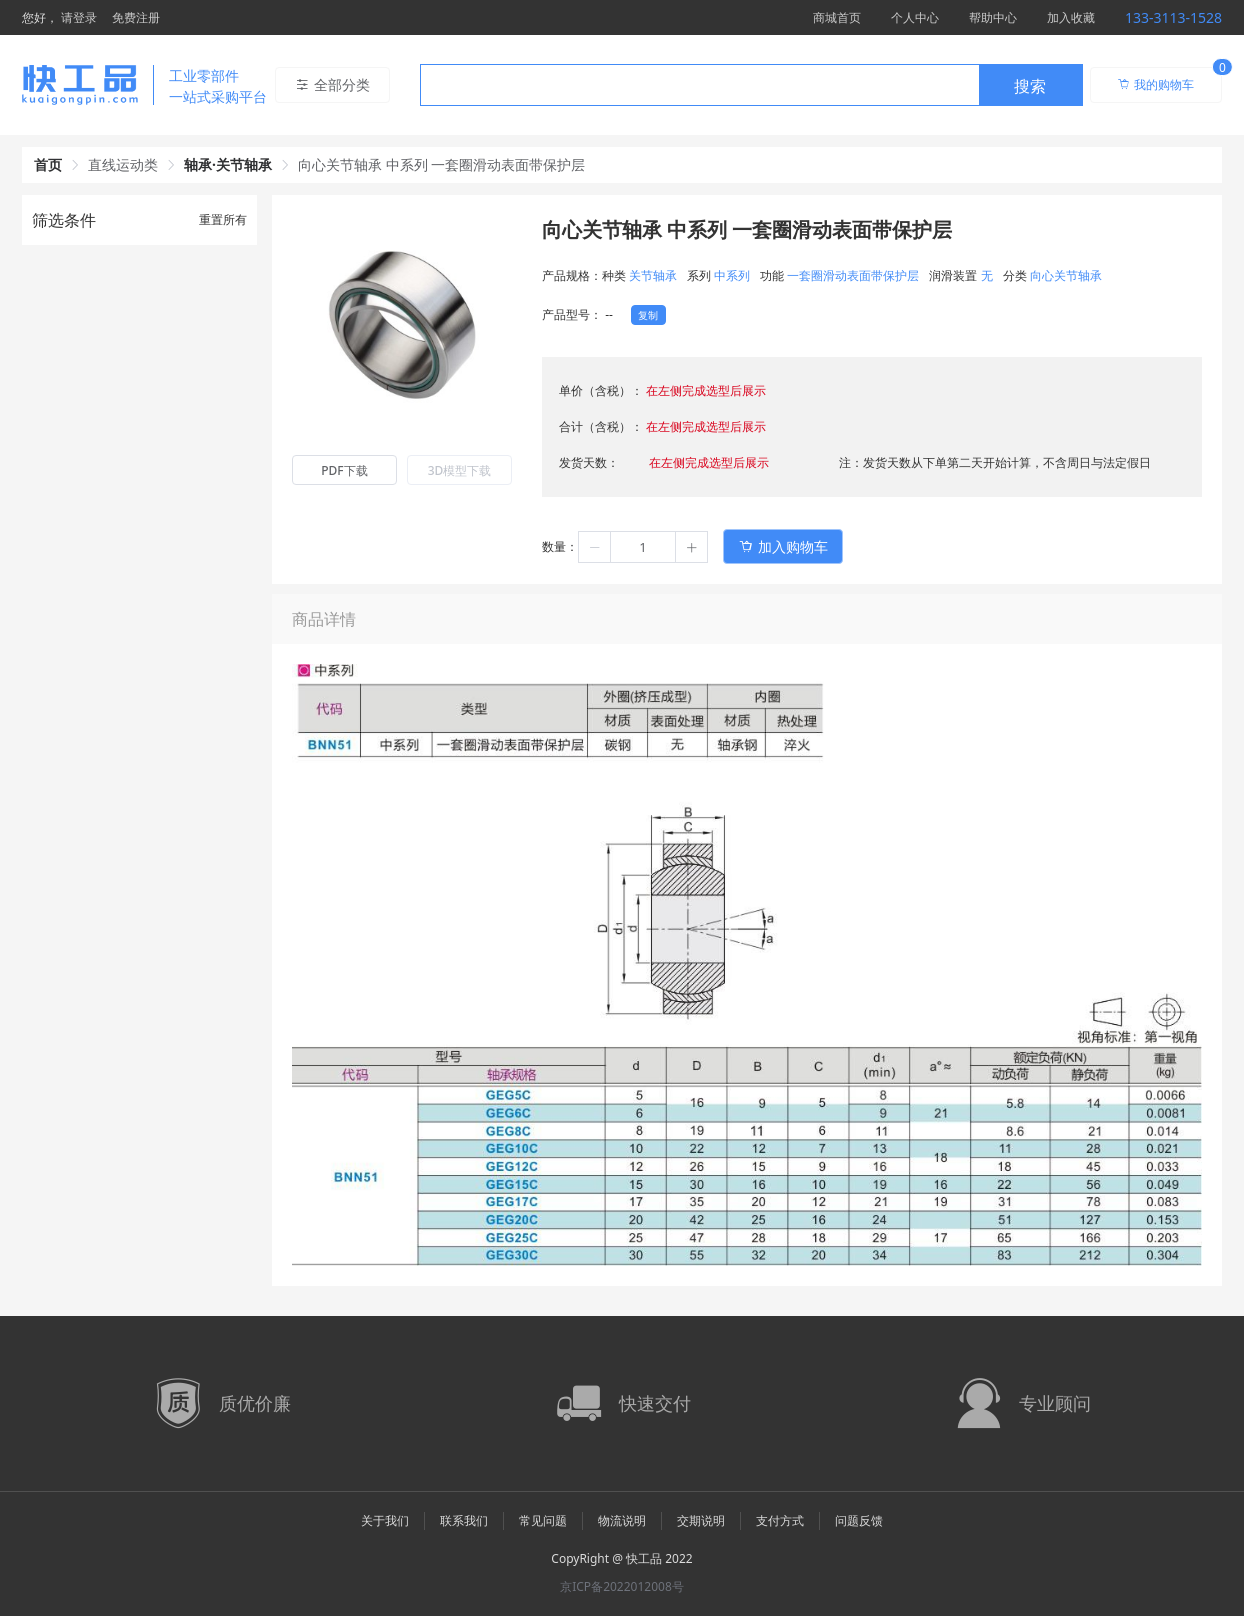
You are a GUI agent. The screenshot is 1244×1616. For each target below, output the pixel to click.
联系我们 (464, 1520)
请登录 (79, 17)
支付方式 (780, 1520)
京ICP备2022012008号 (622, 1586)
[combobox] (751, 85)
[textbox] (700, 86)
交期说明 (701, 1520)
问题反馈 (859, 1520)
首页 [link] (48, 164)
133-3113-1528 (1173, 17)
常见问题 (543, 1520)
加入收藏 (1071, 17)
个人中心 (915, 17)
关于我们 (385, 1520)
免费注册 (136, 17)
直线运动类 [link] (123, 164)
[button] (595, 547)
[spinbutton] (643, 547)
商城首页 (837, 17)
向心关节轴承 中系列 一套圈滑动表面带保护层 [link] (441, 164)
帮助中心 (993, 17)
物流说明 (622, 1520)
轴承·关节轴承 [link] (228, 164)
